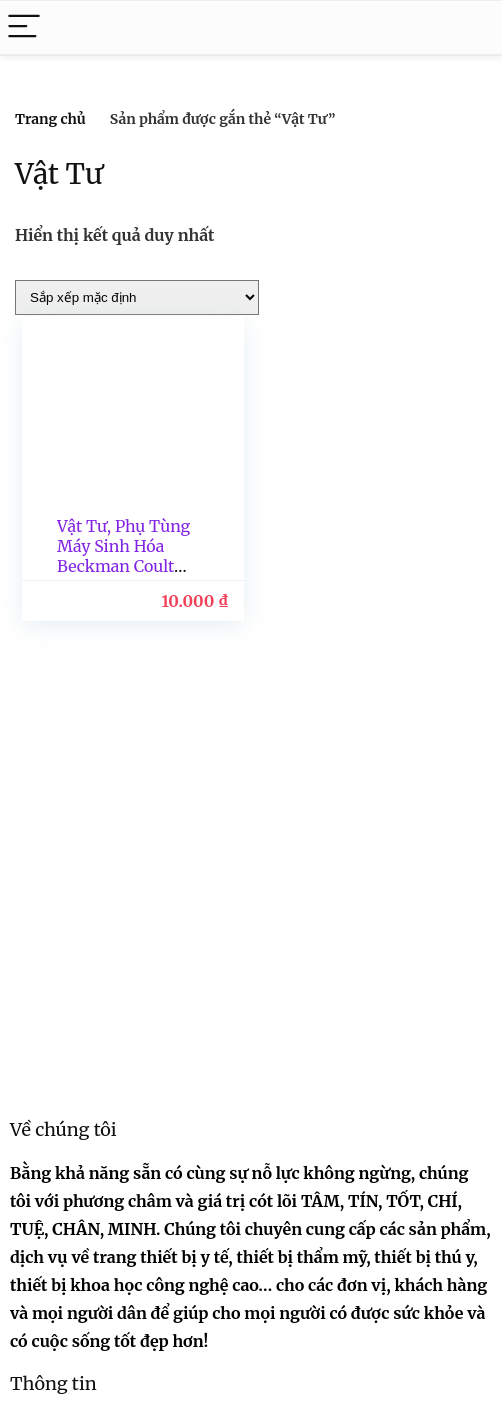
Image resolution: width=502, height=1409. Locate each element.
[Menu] (24, 27)
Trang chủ (50, 119)
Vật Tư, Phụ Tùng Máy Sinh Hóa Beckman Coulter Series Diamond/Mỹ (123, 566)
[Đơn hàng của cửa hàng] (137, 297)
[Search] (471, 27)
